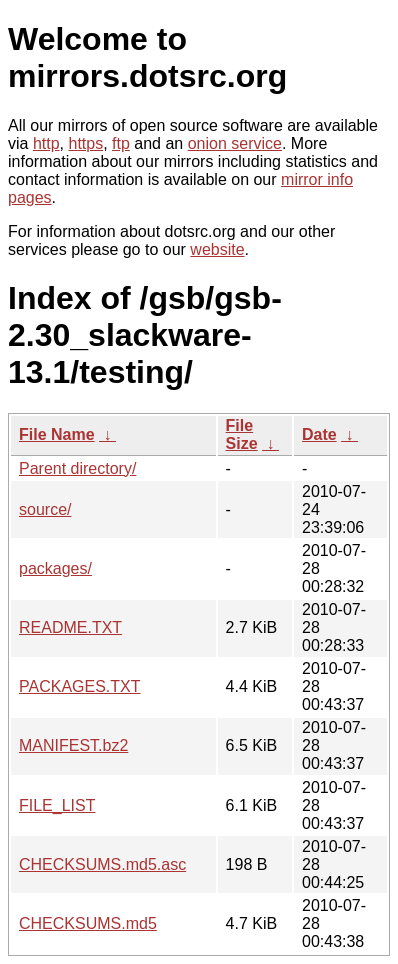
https (85, 143)
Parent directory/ (77, 468)
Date (319, 434)
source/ (45, 509)
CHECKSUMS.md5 (88, 923)
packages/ (55, 568)
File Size (242, 434)
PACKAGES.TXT (80, 686)
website (217, 249)
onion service (235, 143)
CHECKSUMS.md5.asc (102, 864)
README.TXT (70, 627)
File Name (57, 434)
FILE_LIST (57, 805)
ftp (121, 143)
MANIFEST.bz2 (73, 745)
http (46, 143)
